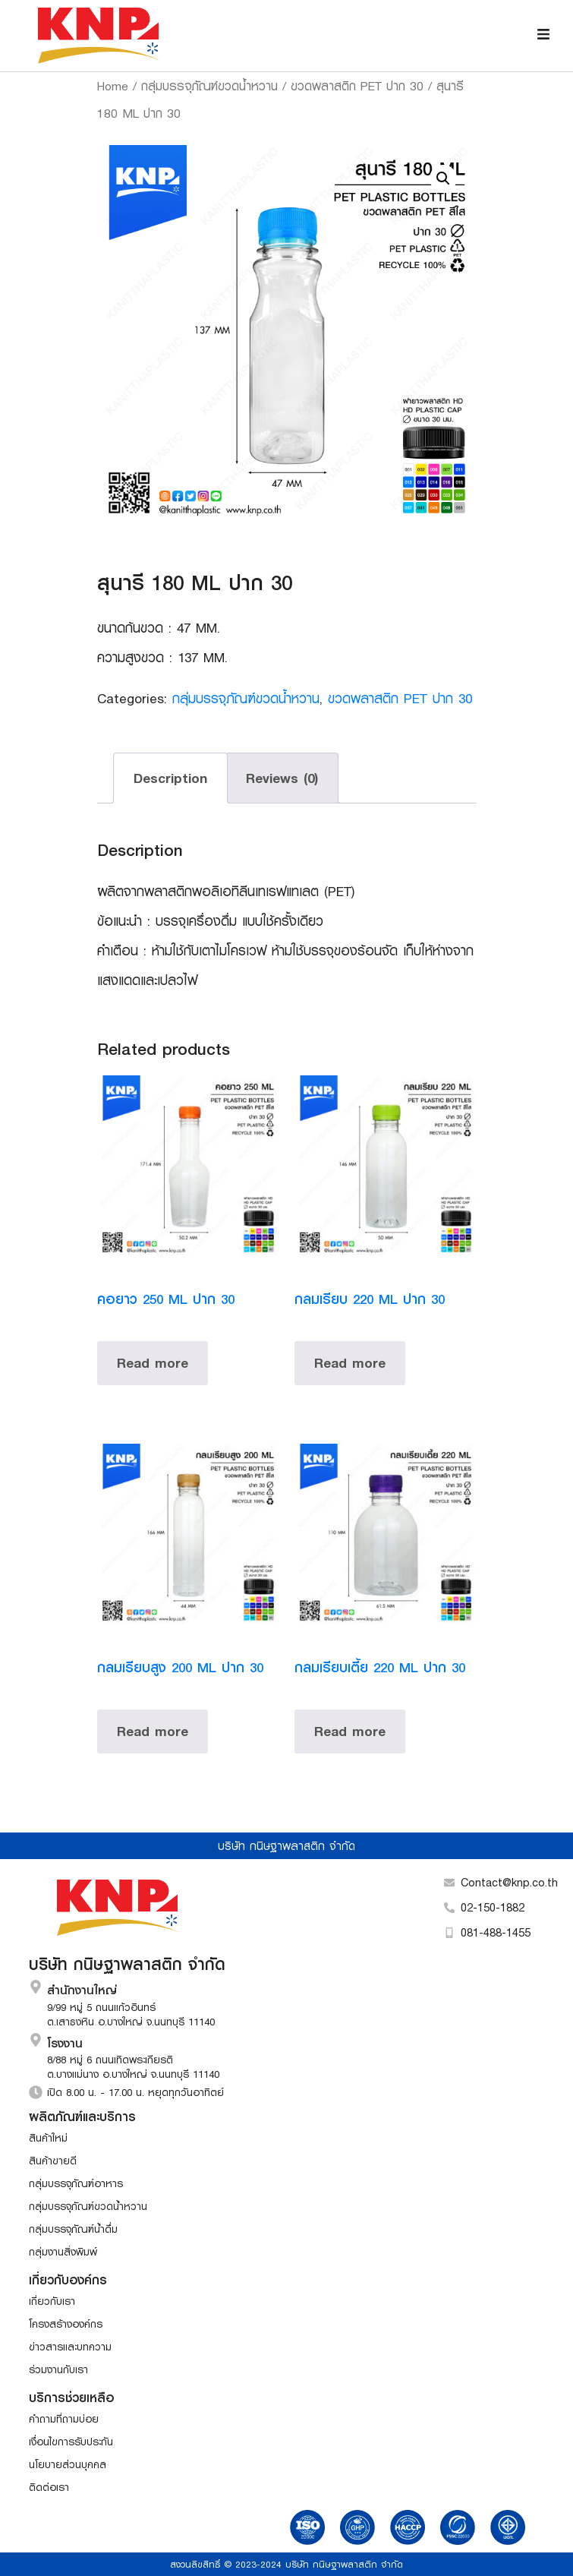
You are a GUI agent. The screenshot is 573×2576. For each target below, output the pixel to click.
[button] (443, 178)
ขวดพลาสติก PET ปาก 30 (357, 85)
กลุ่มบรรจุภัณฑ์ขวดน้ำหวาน (209, 85)
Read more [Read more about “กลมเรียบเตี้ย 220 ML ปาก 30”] (350, 1731)
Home (112, 85)
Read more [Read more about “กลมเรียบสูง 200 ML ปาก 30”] (152, 1731)
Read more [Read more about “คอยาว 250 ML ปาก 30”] (152, 1363)
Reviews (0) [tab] (282, 778)
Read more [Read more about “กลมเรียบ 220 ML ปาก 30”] (350, 1363)
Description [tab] (170, 778)
